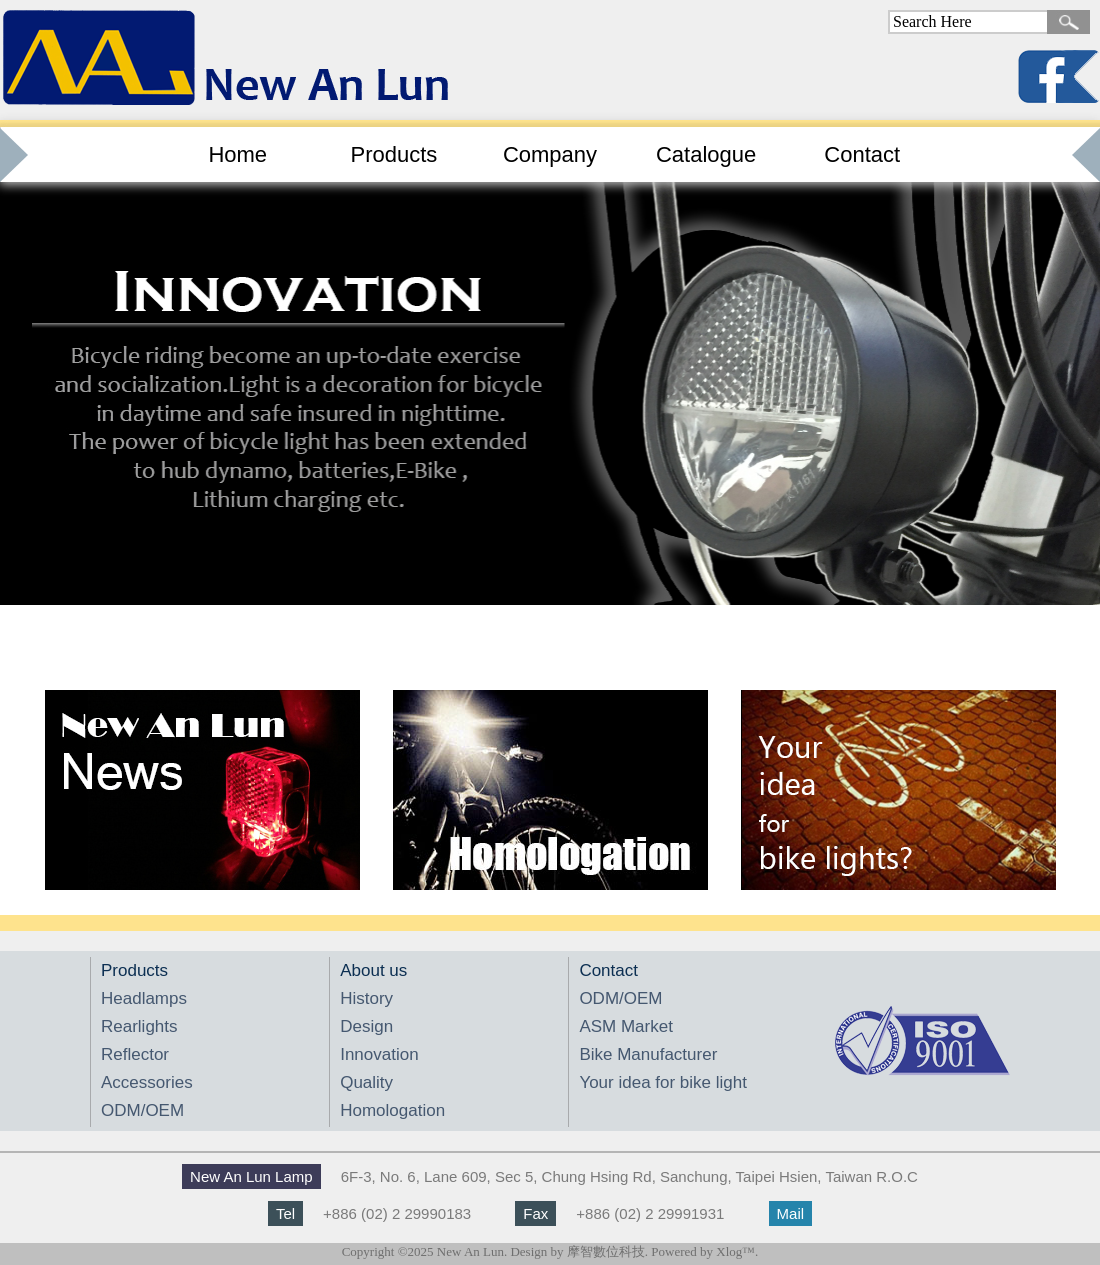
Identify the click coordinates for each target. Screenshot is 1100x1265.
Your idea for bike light (663, 1082)
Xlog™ (735, 1251)
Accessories (147, 1082)
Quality (366, 1082)
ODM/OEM (142, 1110)
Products (393, 154)
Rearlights (139, 1026)
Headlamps (144, 998)
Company (550, 154)
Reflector (135, 1054)
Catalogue (706, 154)
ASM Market (626, 1026)
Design (366, 1026)
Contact (862, 154)
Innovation (379, 1054)
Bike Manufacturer (648, 1054)
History (366, 998)
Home (237, 154)
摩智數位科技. (607, 1251)
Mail (791, 1213)
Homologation (392, 1110)
